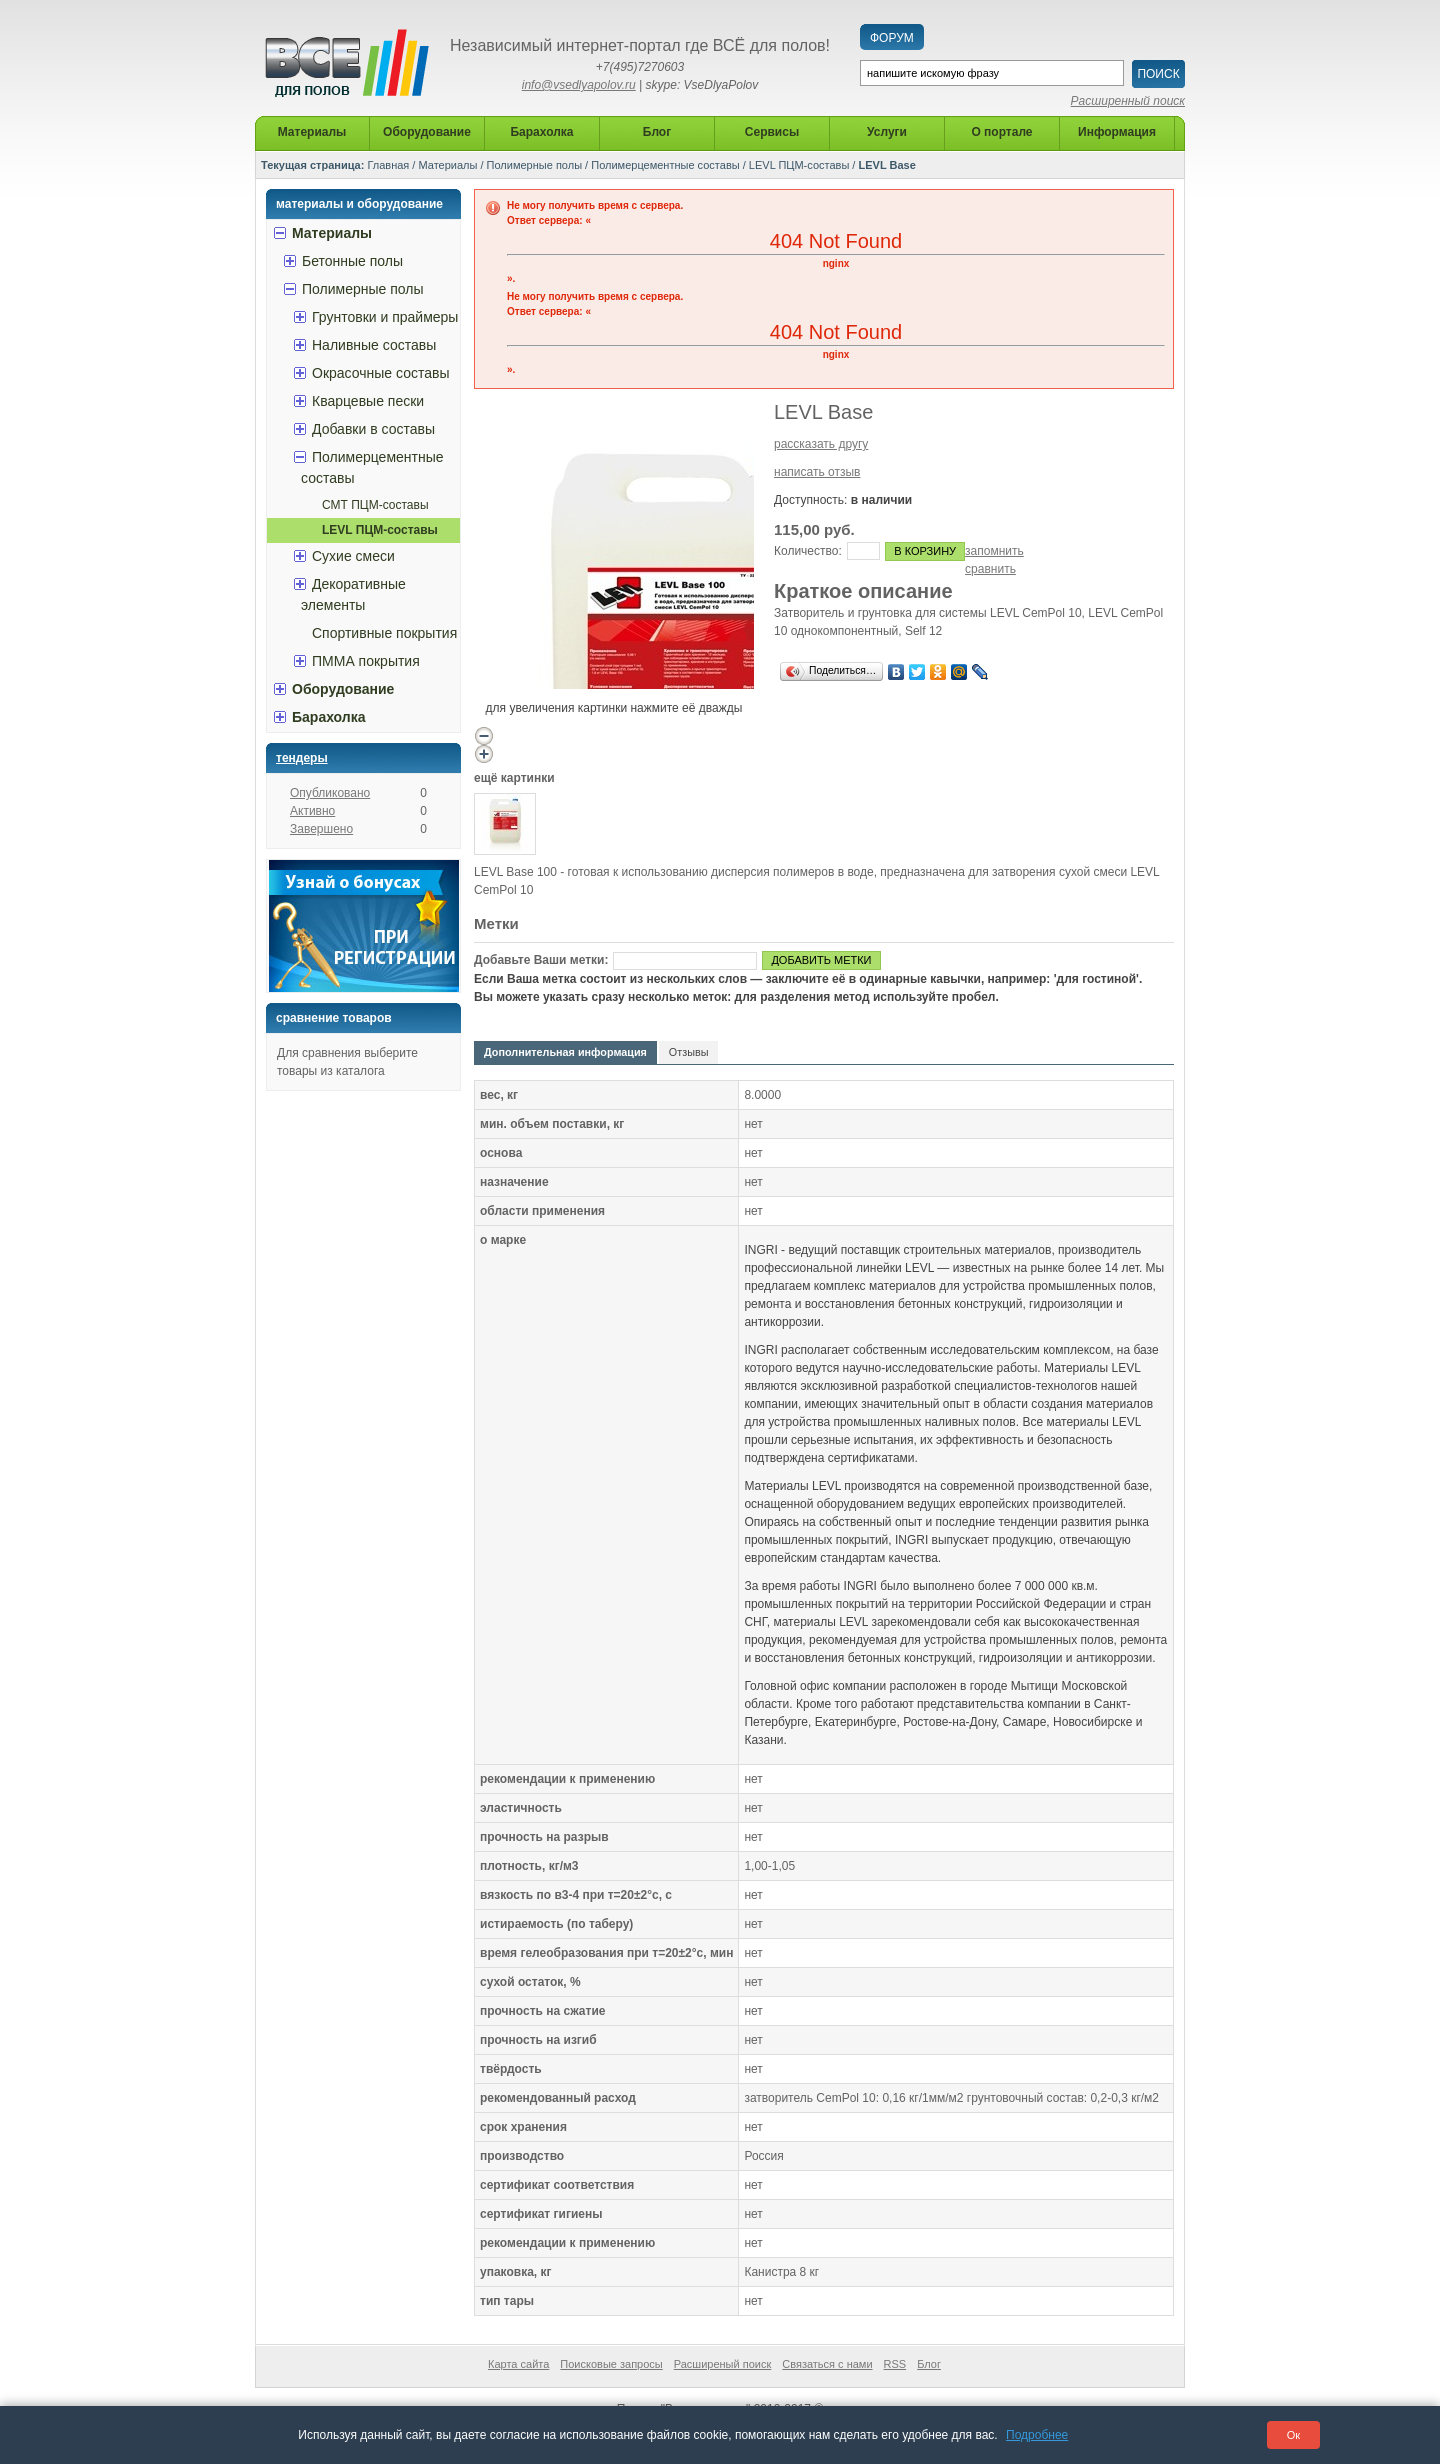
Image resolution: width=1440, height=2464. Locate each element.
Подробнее (1037, 2435)
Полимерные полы (534, 165)
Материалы (447, 165)
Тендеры (302, 758)
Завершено (321, 829)
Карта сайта (518, 2364)
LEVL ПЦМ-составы (799, 165)
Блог (929, 2364)
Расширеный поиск (723, 2364)
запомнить (994, 551)
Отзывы (689, 1052)
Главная (388, 165)
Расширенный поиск (1128, 101)
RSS (895, 2364)
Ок (1293, 2435)
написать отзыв (817, 472)
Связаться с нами (827, 2364)
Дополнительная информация (565, 1052)
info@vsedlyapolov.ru (579, 85)
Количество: (808, 551)
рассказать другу (821, 444)
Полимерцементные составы (665, 165)
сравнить (990, 569)
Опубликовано (330, 793)
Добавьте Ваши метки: (541, 960)
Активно (312, 811)
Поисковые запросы (611, 2364)
